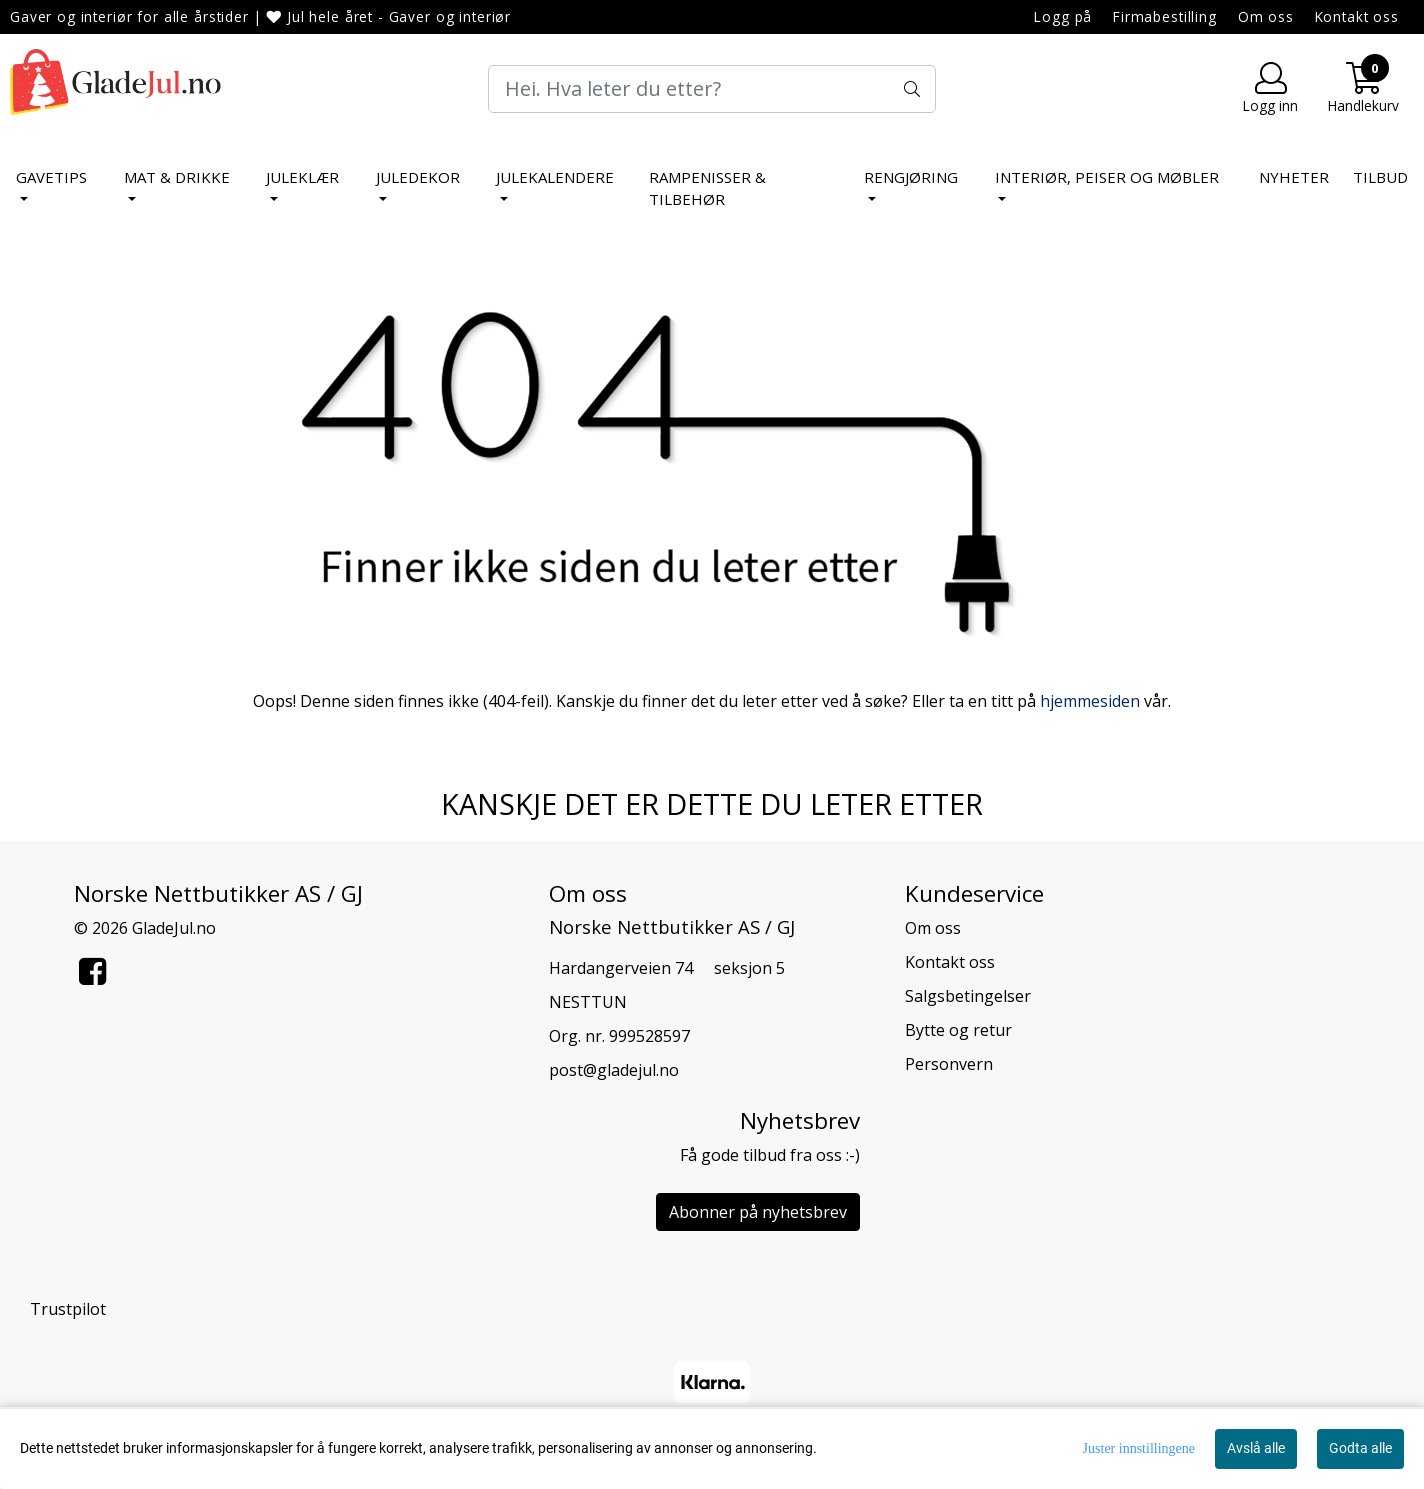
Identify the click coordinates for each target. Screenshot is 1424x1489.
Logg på (1063, 16)
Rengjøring (911, 177)
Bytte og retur (958, 1030)
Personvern (949, 1064)
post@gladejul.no (614, 1070)
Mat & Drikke (177, 177)
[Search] (712, 89)
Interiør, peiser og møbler (1107, 177)
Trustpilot (68, 1309)
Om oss (1266, 16)
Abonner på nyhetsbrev (758, 1212)
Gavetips (51, 177)
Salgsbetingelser (968, 996)
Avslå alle (1256, 1448)
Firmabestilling (1165, 16)
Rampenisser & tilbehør (707, 188)
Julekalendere (555, 177)
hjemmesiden (1090, 701)
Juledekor (418, 177)
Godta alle (1360, 1448)
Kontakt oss (1357, 16)
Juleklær (302, 177)
